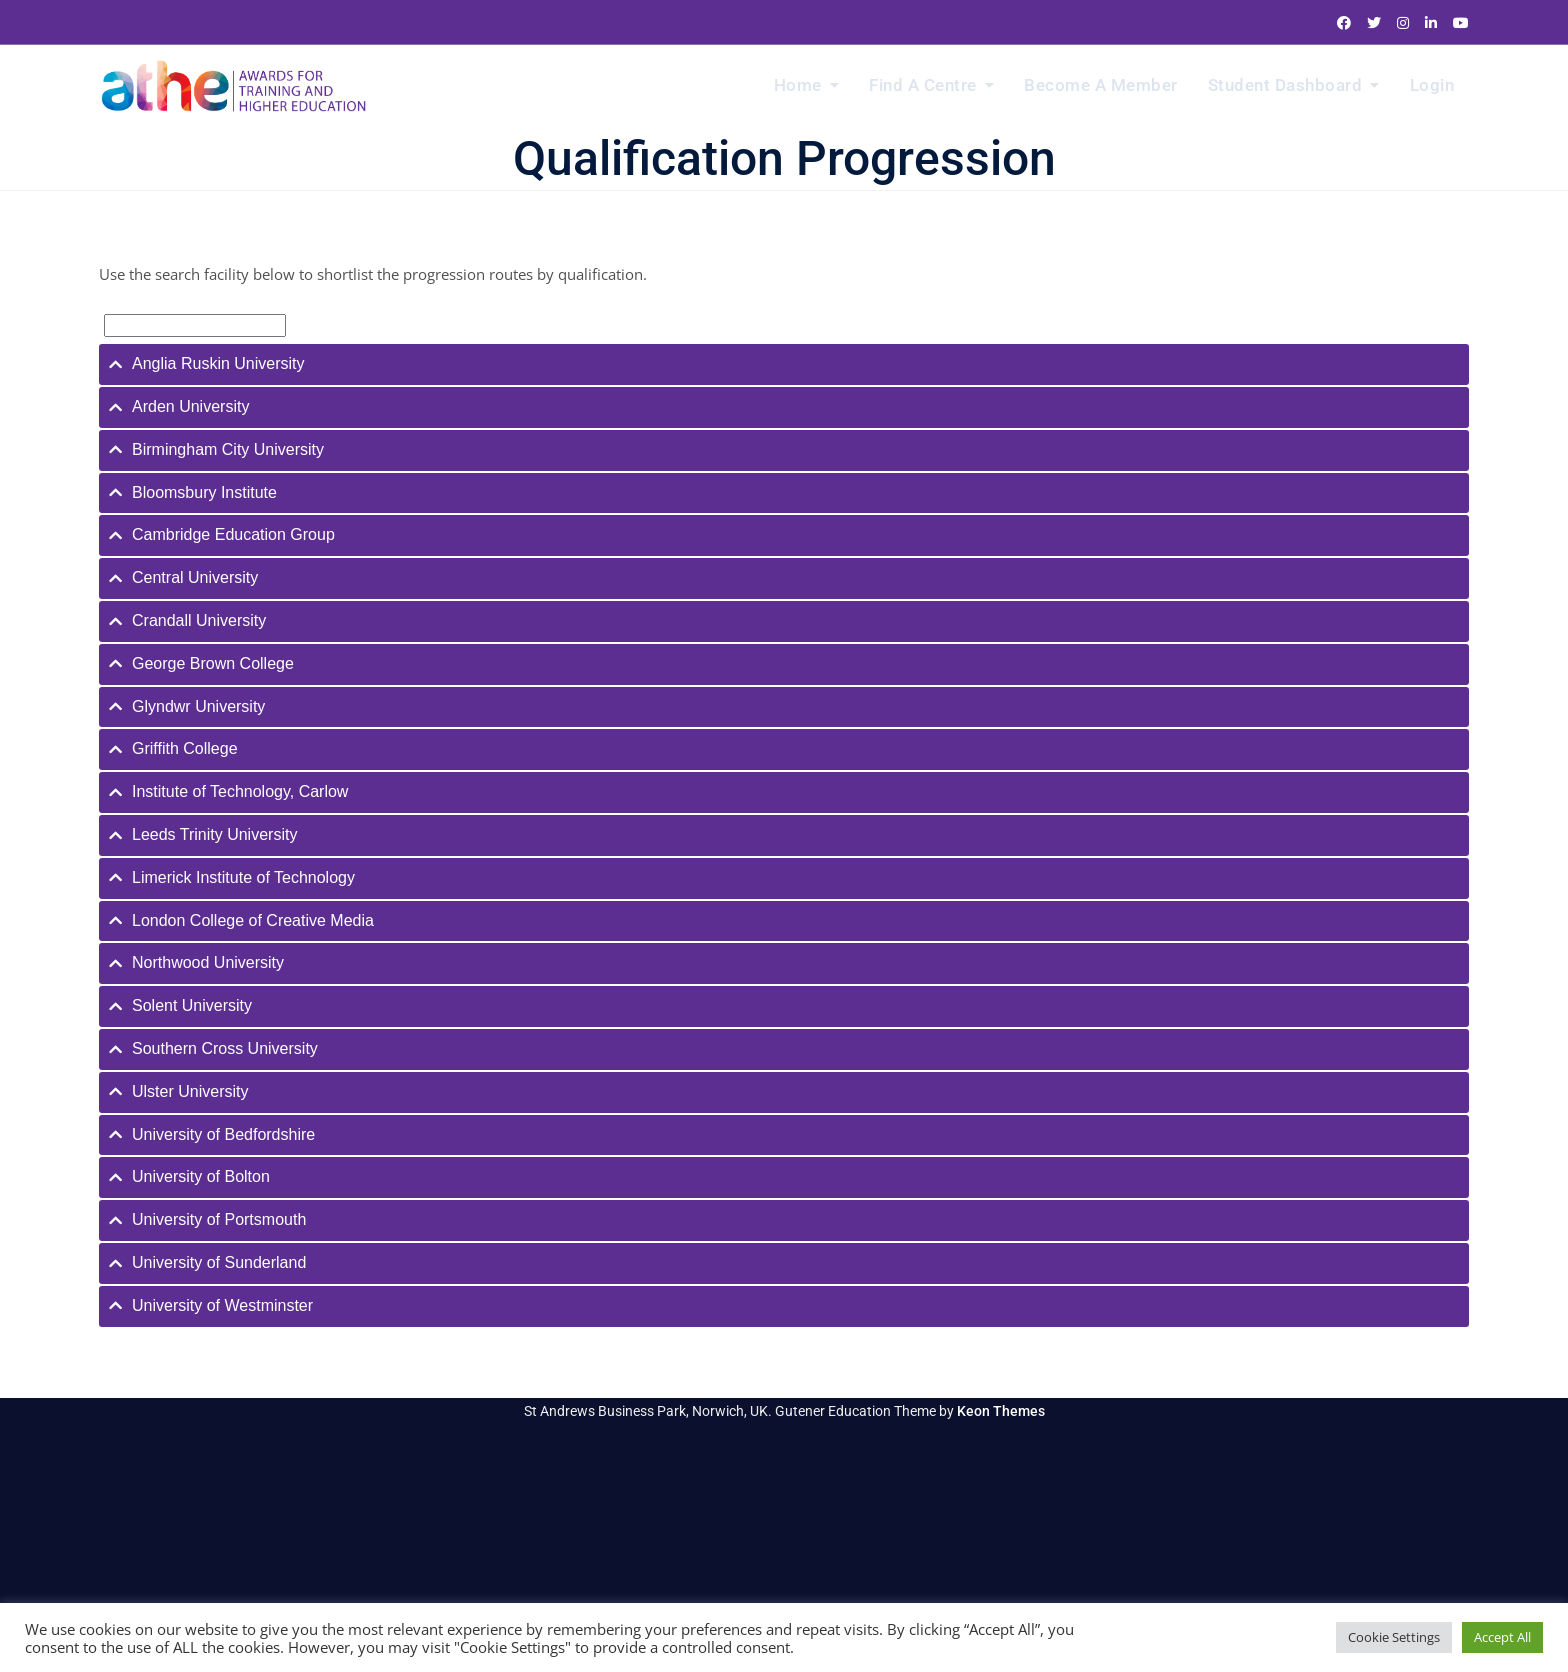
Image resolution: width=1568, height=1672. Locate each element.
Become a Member (1101, 85)
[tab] (784, 364)
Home (798, 85)
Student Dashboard (1285, 85)
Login (1432, 85)
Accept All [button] (1502, 1637)
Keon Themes (1001, 1411)
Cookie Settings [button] (1394, 1637)
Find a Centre (923, 85)
